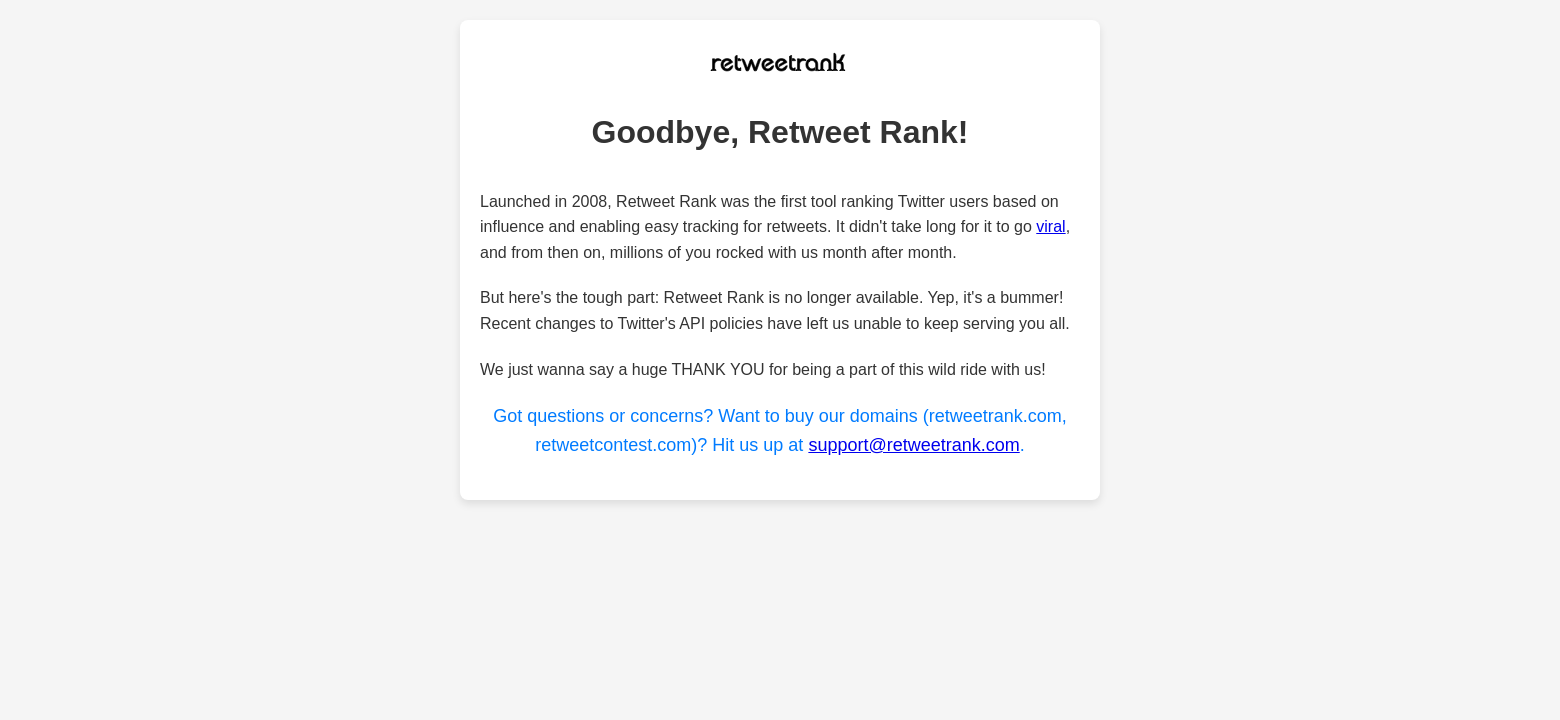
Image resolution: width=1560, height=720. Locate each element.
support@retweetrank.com (913, 445)
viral (1050, 226)
